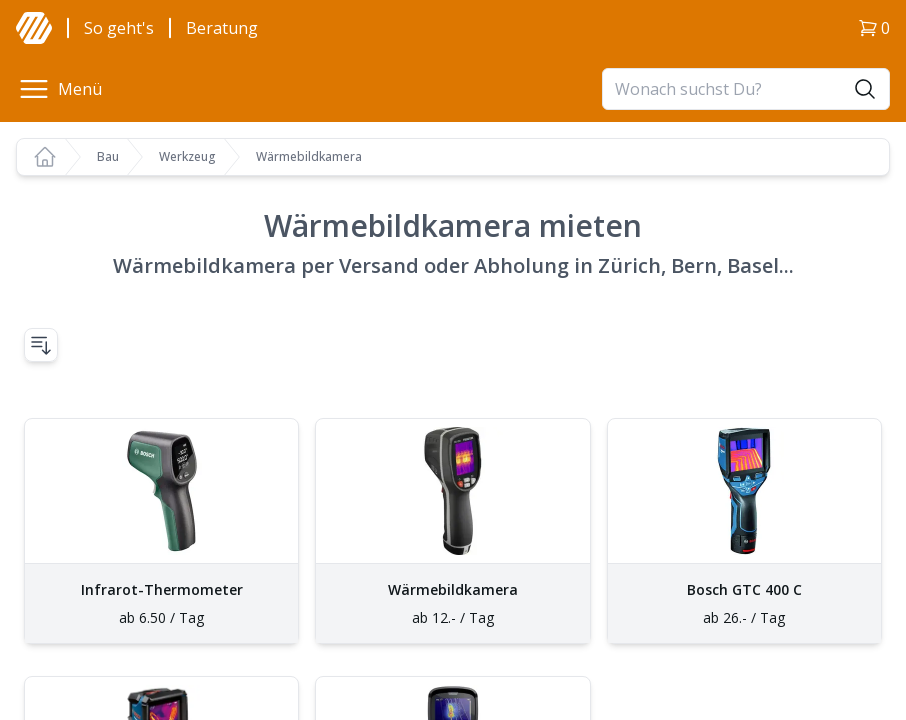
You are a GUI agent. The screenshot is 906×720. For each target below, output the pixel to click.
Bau (108, 157)
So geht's (119, 28)
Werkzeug (187, 157)
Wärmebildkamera (309, 157)
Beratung (222, 28)
